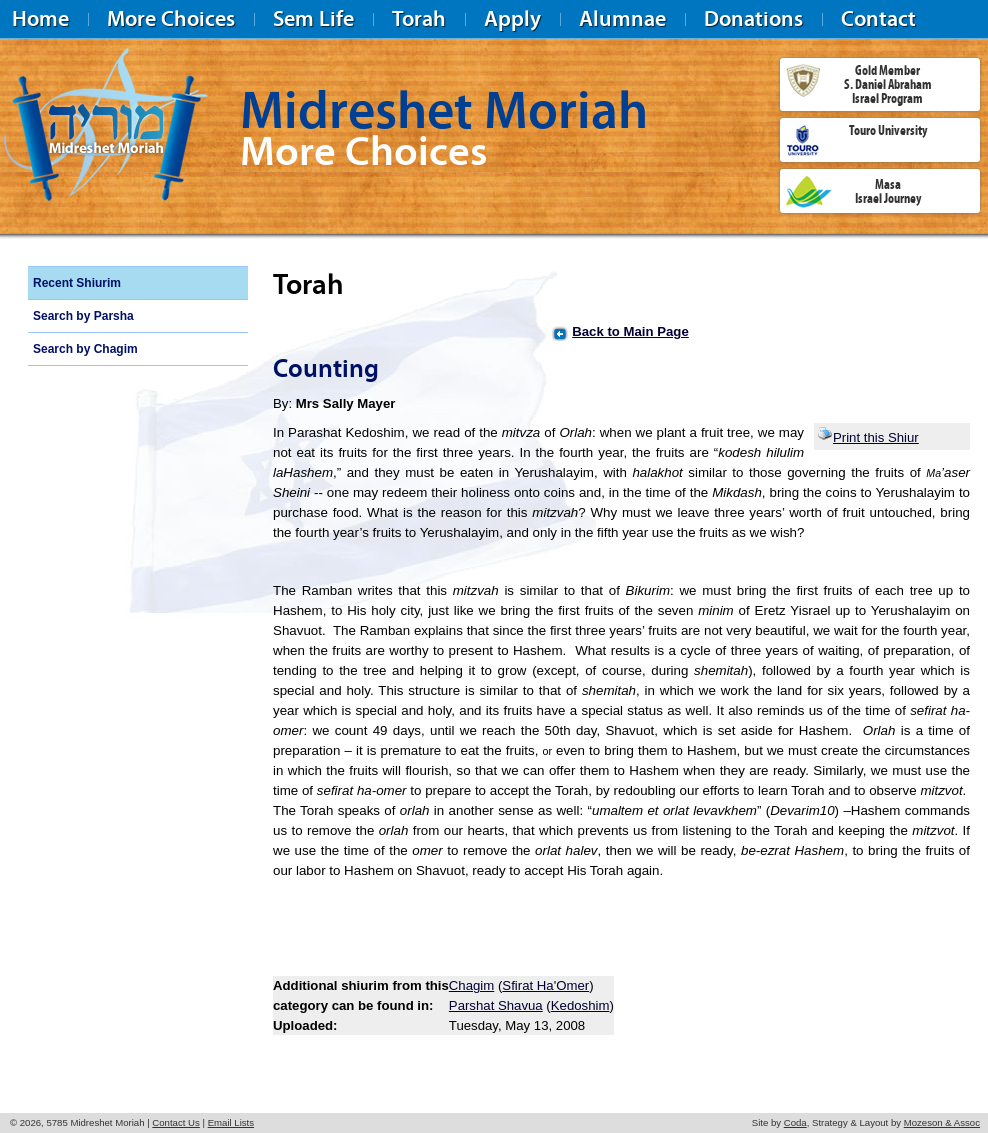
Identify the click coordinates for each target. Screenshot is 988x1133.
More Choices (171, 18)
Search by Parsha (83, 316)
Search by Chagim (85, 349)
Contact (878, 18)
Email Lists (231, 1122)
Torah (419, 18)
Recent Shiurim (77, 283)
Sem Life (313, 18)
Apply (512, 18)
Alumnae (622, 18)
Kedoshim (580, 1005)
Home (40, 18)
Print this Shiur (868, 437)
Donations (753, 18)
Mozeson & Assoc (942, 1122)
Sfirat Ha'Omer (545, 985)
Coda (795, 1122)
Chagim (471, 985)
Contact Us (175, 1122)
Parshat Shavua (496, 1005)
